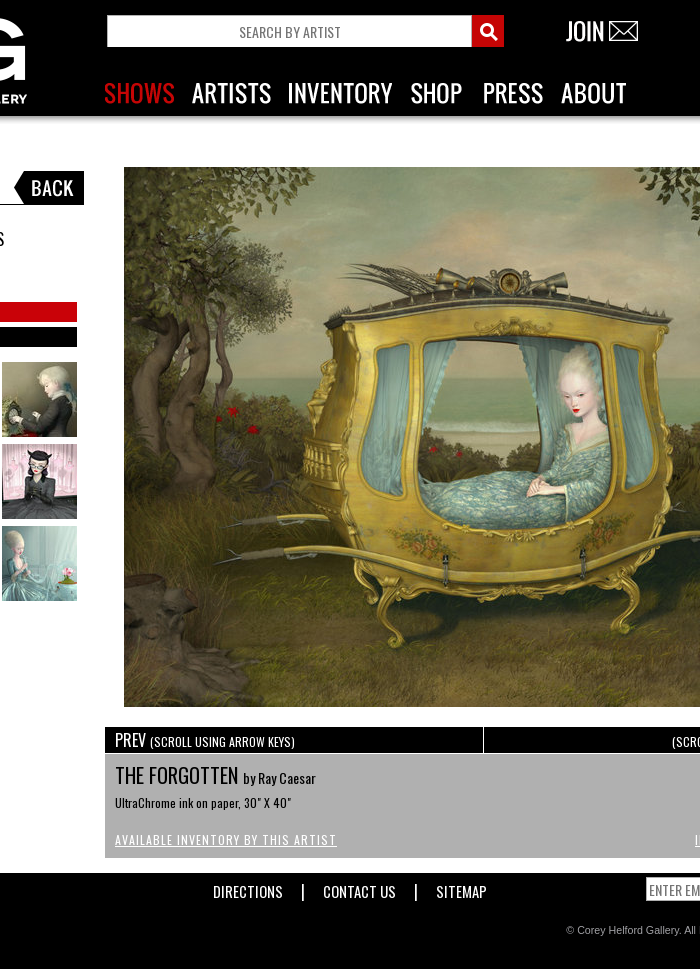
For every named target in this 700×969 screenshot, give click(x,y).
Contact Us (359, 887)
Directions (248, 887)
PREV (205, 740)
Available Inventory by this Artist (226, 839)
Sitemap (461, 887)
